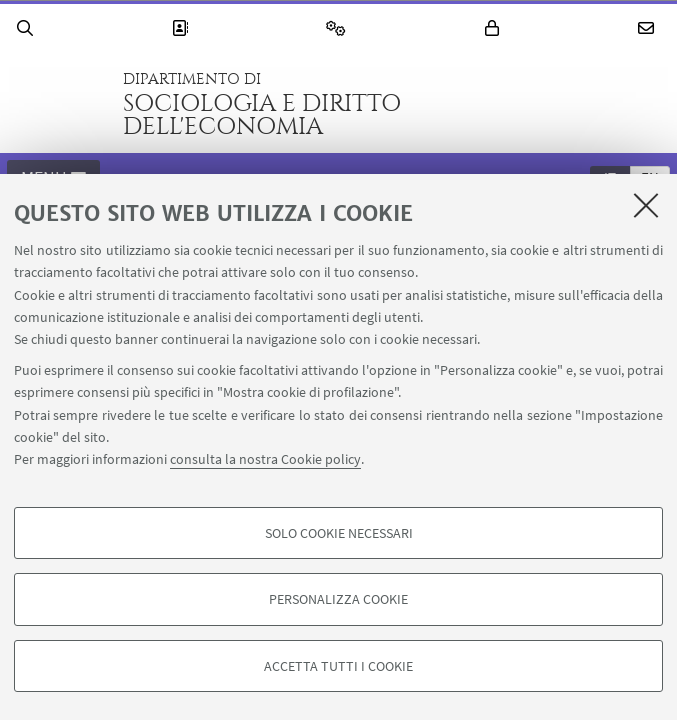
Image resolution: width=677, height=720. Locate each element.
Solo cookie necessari (339, 533)
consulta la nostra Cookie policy (265, 459)
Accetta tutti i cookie (338, 666)
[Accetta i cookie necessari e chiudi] (646, 205)
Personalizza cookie (338, 599)
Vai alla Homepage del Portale (59, 104)
